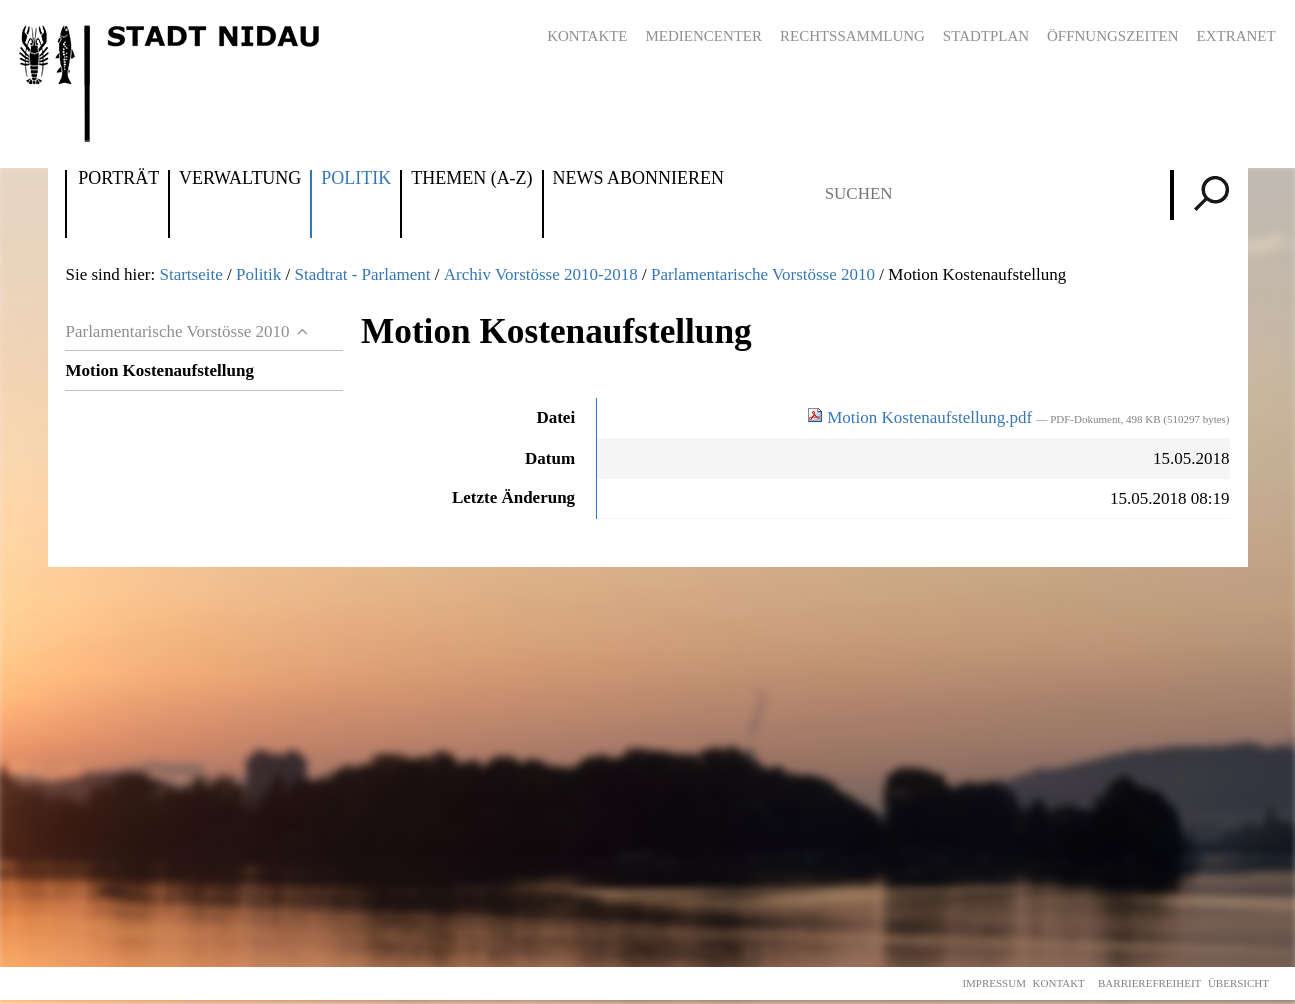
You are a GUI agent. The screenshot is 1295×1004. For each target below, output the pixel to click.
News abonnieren (638, 179)
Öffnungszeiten (1113, 36)
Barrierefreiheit (1149, 983)
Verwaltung (240, 179)
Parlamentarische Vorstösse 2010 (763, 274)
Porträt (118, 179)
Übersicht (1238, 983)
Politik (356, 179)
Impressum (994, 983)
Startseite (190, 274)
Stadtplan (986, 36)
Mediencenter (703, 36)
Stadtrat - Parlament (363, 274)
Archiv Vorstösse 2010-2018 (541, 274)
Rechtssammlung (852, 36)
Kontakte (587, 36)
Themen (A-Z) (471, 179)
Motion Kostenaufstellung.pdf (921, 417)
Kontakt (1059, 983)
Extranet (1236, 36)
